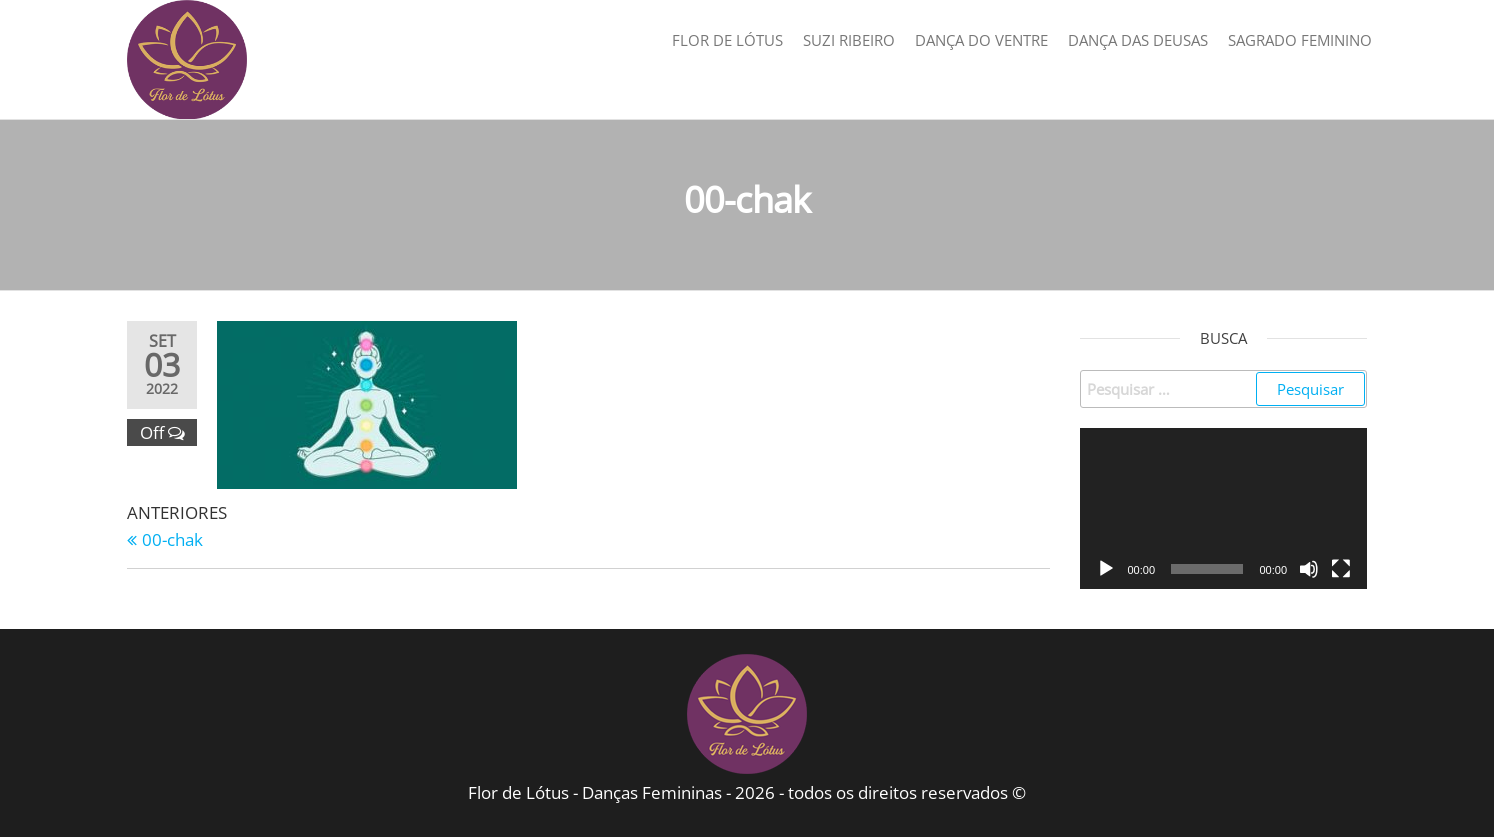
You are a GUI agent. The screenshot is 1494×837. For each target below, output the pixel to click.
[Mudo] (1309, 569)
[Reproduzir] (1106, 569)
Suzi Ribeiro (849, 40)
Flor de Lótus (727, 40)
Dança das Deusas (1138, 40)
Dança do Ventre (981, 40)
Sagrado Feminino (1300, 40)
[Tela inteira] (1341, 569)
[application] (1224, 509)
